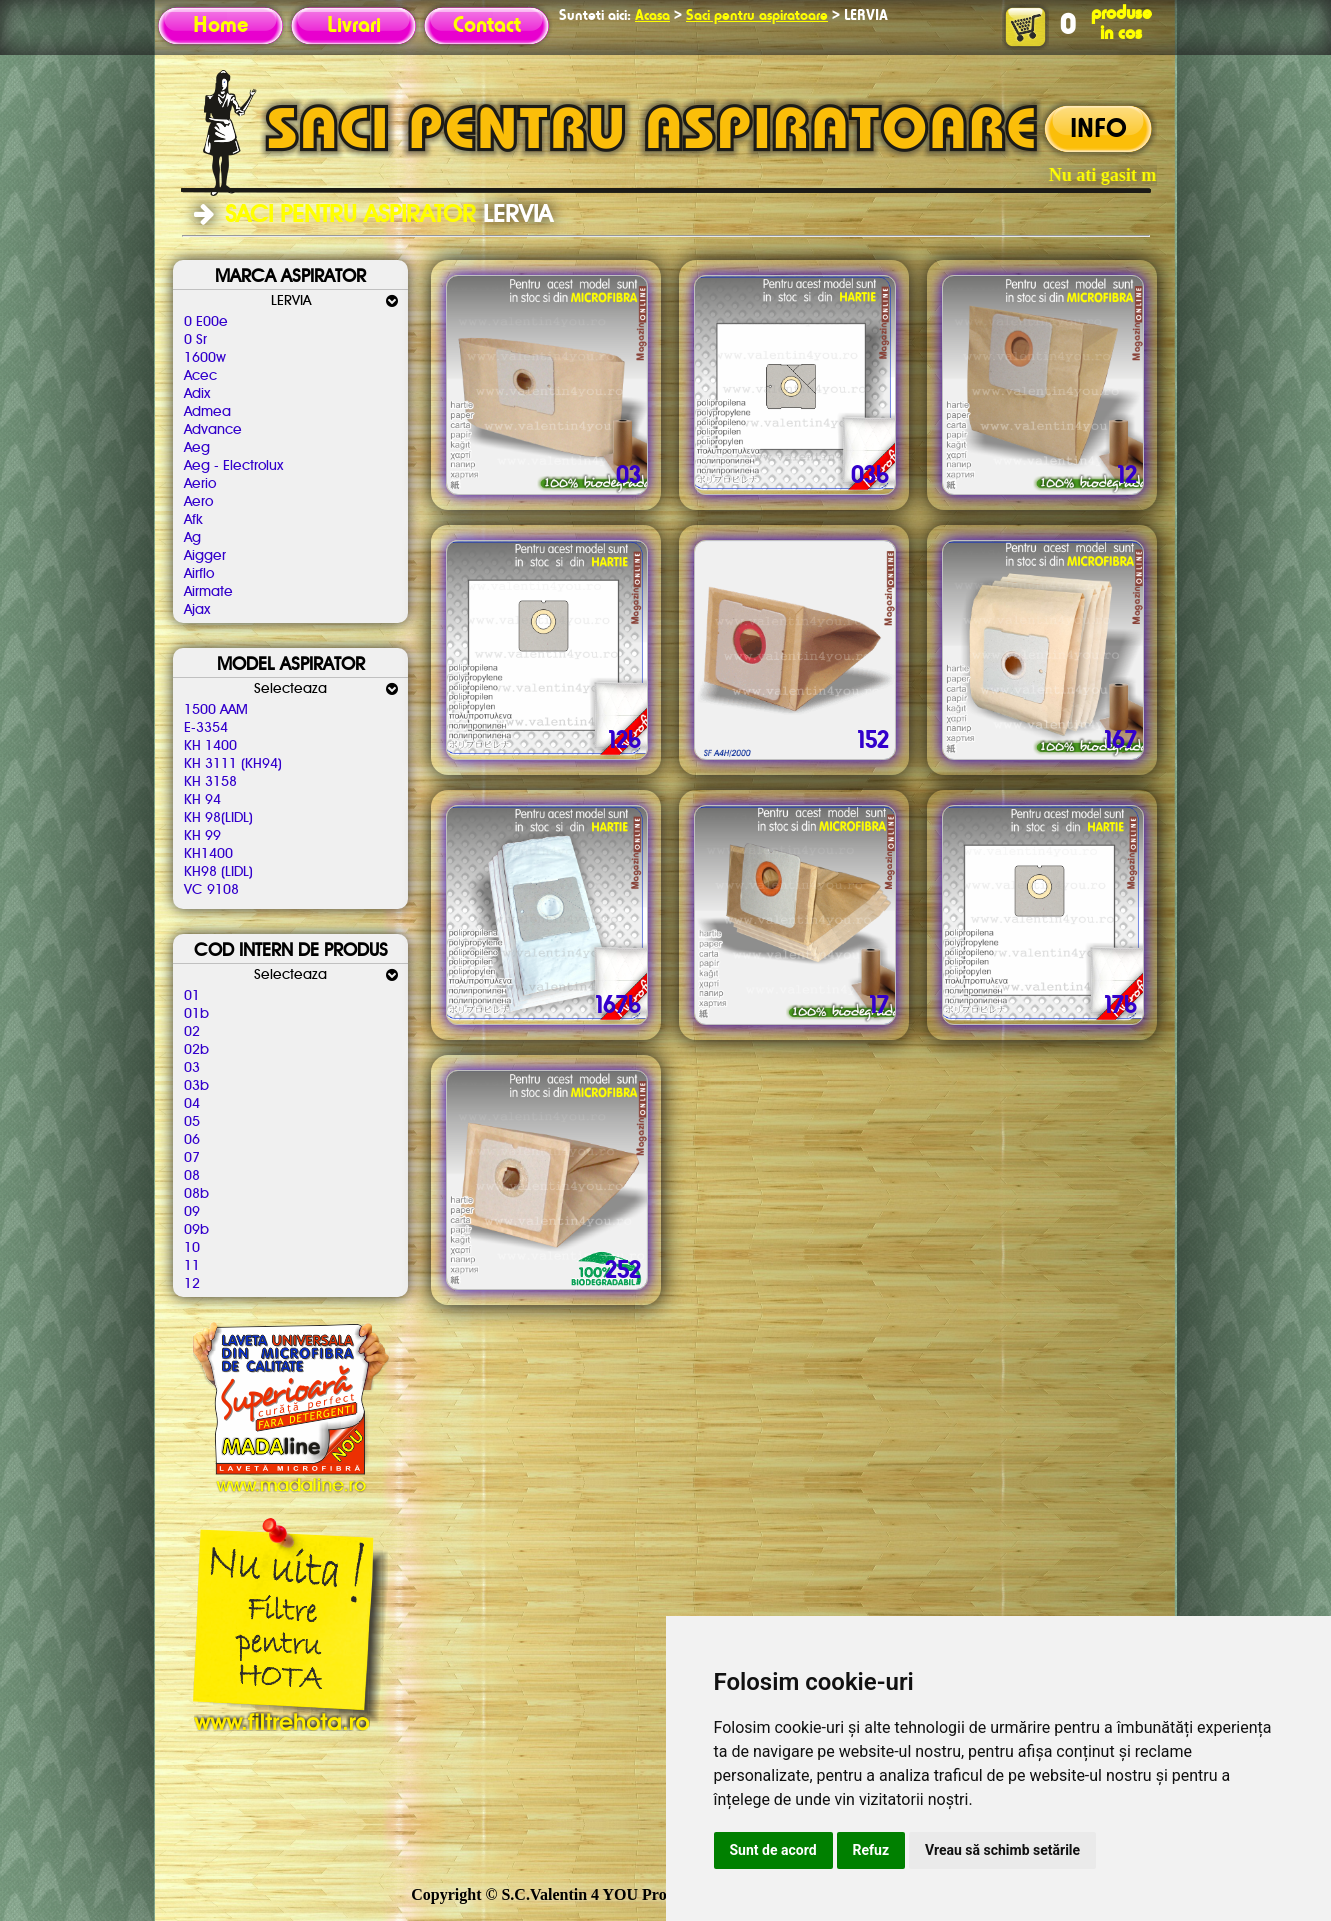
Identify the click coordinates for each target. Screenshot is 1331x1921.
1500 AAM (216, 710)
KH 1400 (210, 746)
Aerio (200, 484)
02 (192, 1032)
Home (220, 26)
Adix (197, 394)
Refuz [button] (871, 1850)
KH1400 (208, 854)
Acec (200, 376)
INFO (1098, 130)
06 (192, 1140)
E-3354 (206, 728)
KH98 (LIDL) (218, 872)
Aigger (205, 556)
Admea (207, 412)
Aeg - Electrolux (233, 466)
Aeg (197, 448)
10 (192, 1248)
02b (196, 1050)
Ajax (197, 610)
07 (192, 1158)
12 (192, 1284)
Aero (198, 502)
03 (192, 1068)
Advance (213, 430)
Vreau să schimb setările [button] (1002, 1850)
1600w (205, 358)
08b (196, 1194)
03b (196, 1086)
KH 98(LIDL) (218, 818)
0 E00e (206, 322)
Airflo (199, 574)
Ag (192, 538)
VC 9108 (211, 890)
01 (192, 996)
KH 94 (202, 800)
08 (192, 1176)
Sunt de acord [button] (773, 1850)
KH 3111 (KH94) (233, 764)
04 (192, 1104)
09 (192, 1212)
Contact (487, 26)
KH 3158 (210, 782)
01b (196, 1014)
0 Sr (195, 340)
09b (196, 1230)
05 (192, 1122)
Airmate (208, 592)
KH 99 (202, 836)
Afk (193, 520)
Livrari (354, 26)
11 (192, 1266)
